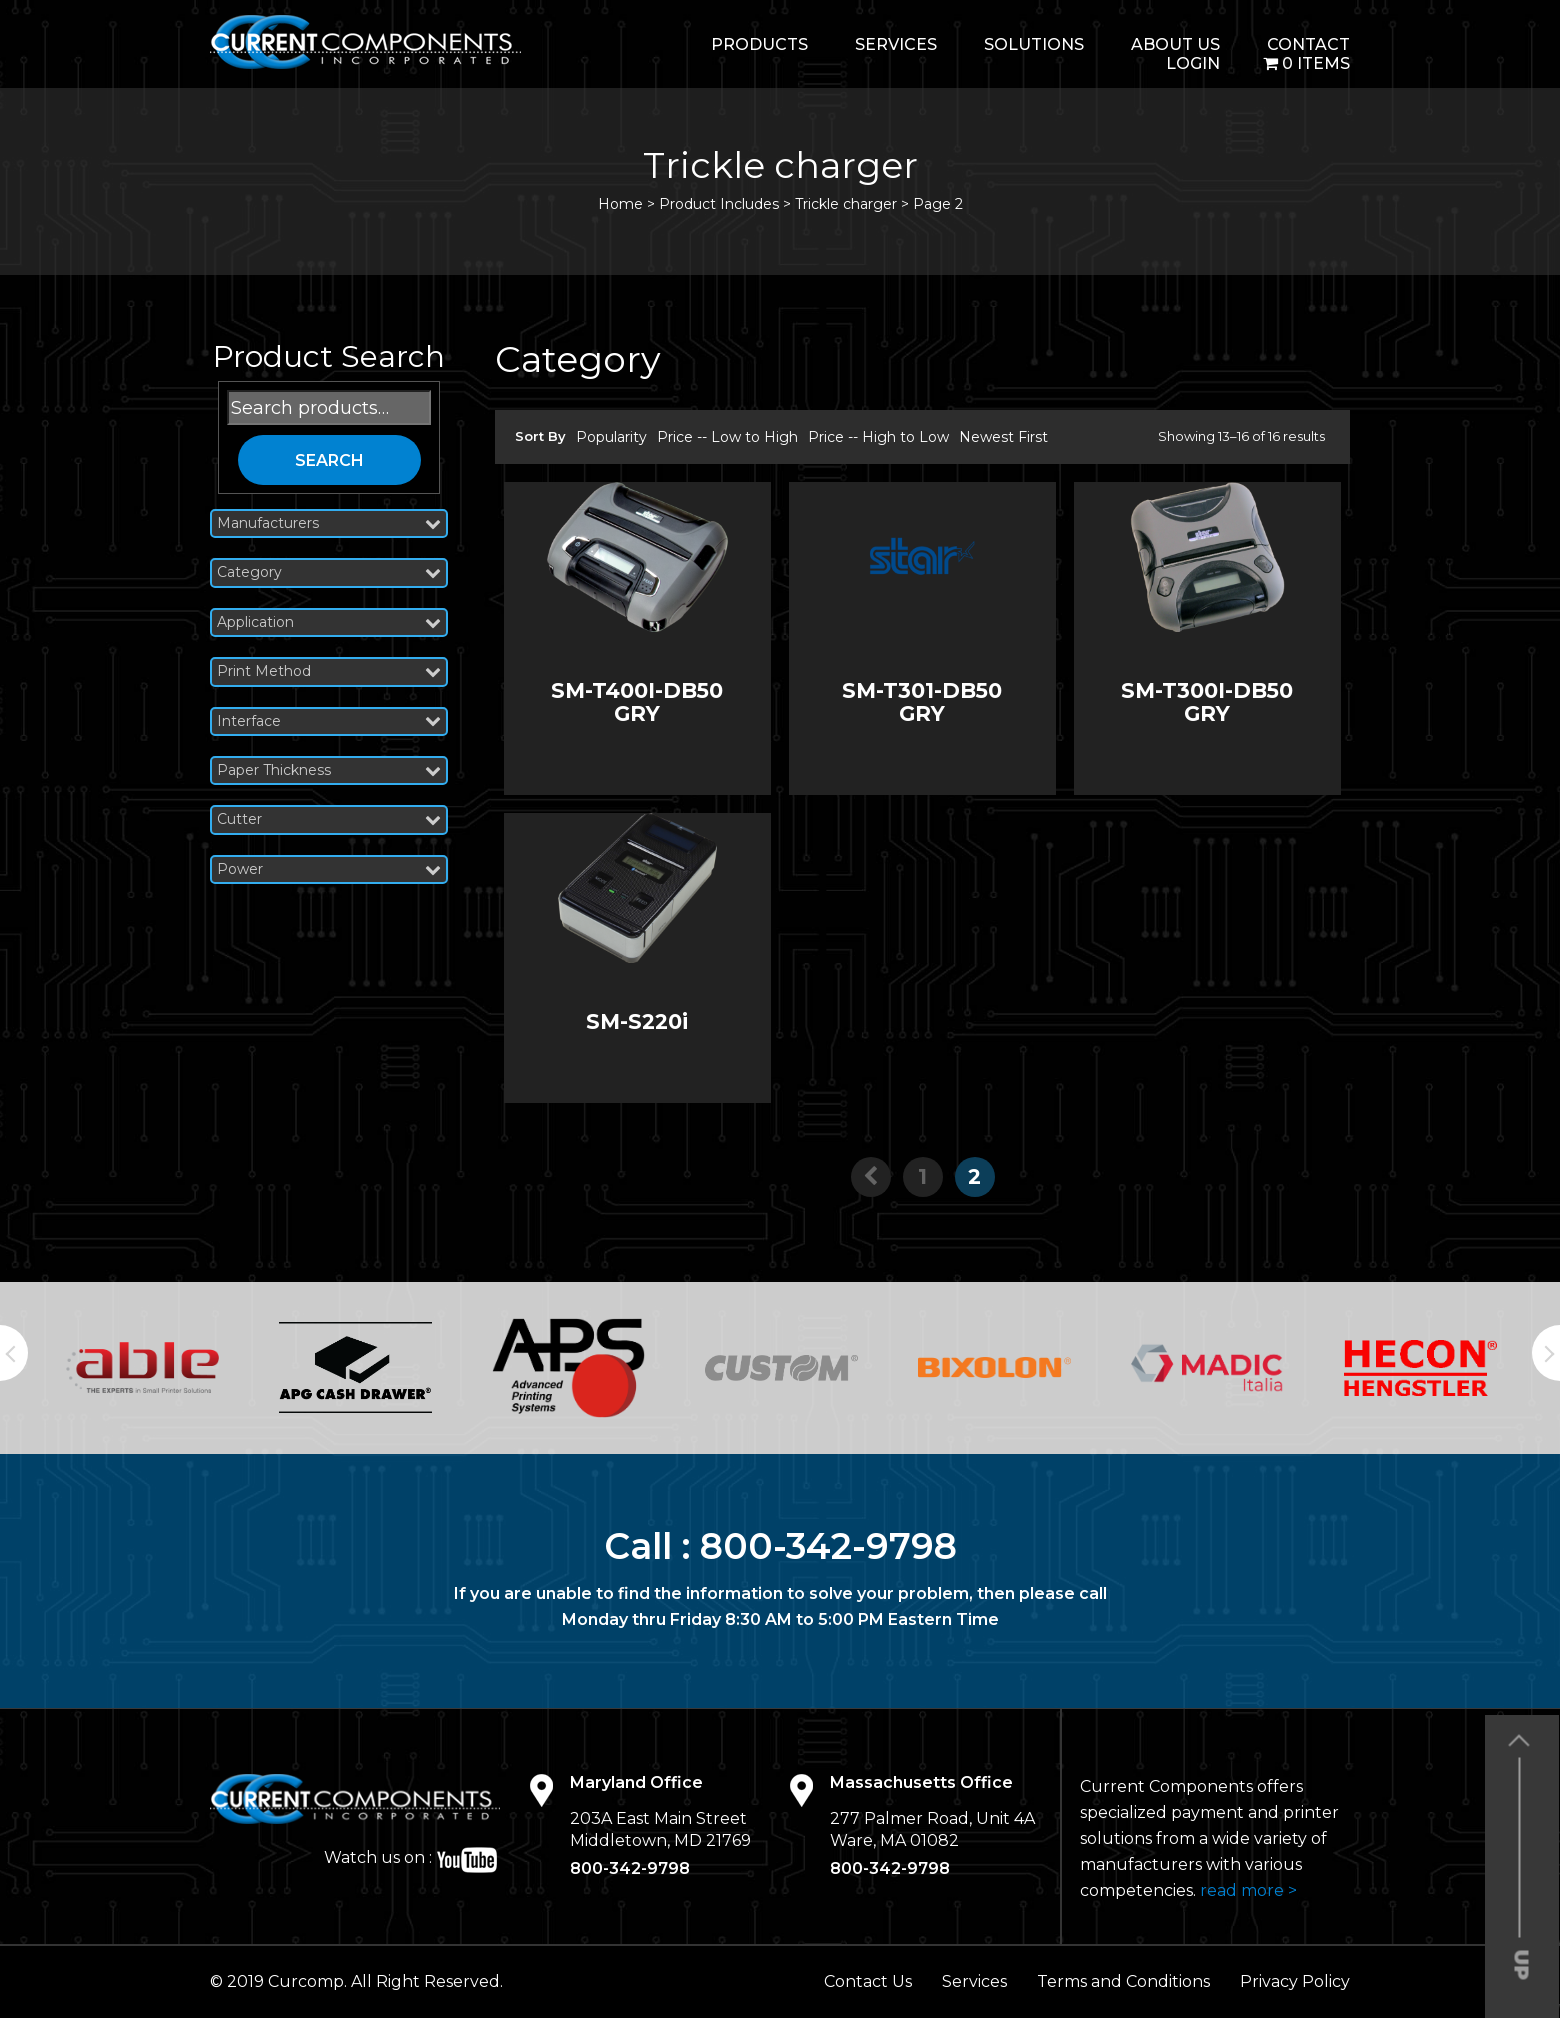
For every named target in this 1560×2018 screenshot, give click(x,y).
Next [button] (1546, 1353)
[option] (142, 1367)
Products (759, 44)
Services (896, 44)
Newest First (1003, 437)
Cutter (329, 819)
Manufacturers (329, 523)
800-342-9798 (828, 1546)
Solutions (1034, 44)
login (1193, 63)
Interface (329, 721)
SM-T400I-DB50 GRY (637, 702)
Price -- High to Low (878, 437)
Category (329, 572)
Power (329, 869)
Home (620, 204)
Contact (1308, 44)
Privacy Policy (1295, 1981)
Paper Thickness (329, 770)
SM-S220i (637, 1021)
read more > (1248, 1890)
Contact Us (868, 1981)
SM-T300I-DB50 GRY (1207, 702)
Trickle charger (846, 204)
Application (329, 622)
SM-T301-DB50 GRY (922, 702)
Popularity (611, 437)
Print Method (329, 671)
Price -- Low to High (727, 437)
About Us (1175, 44)
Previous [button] (14, 1353)
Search (329, 460)
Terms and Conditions (1123, 1981)
